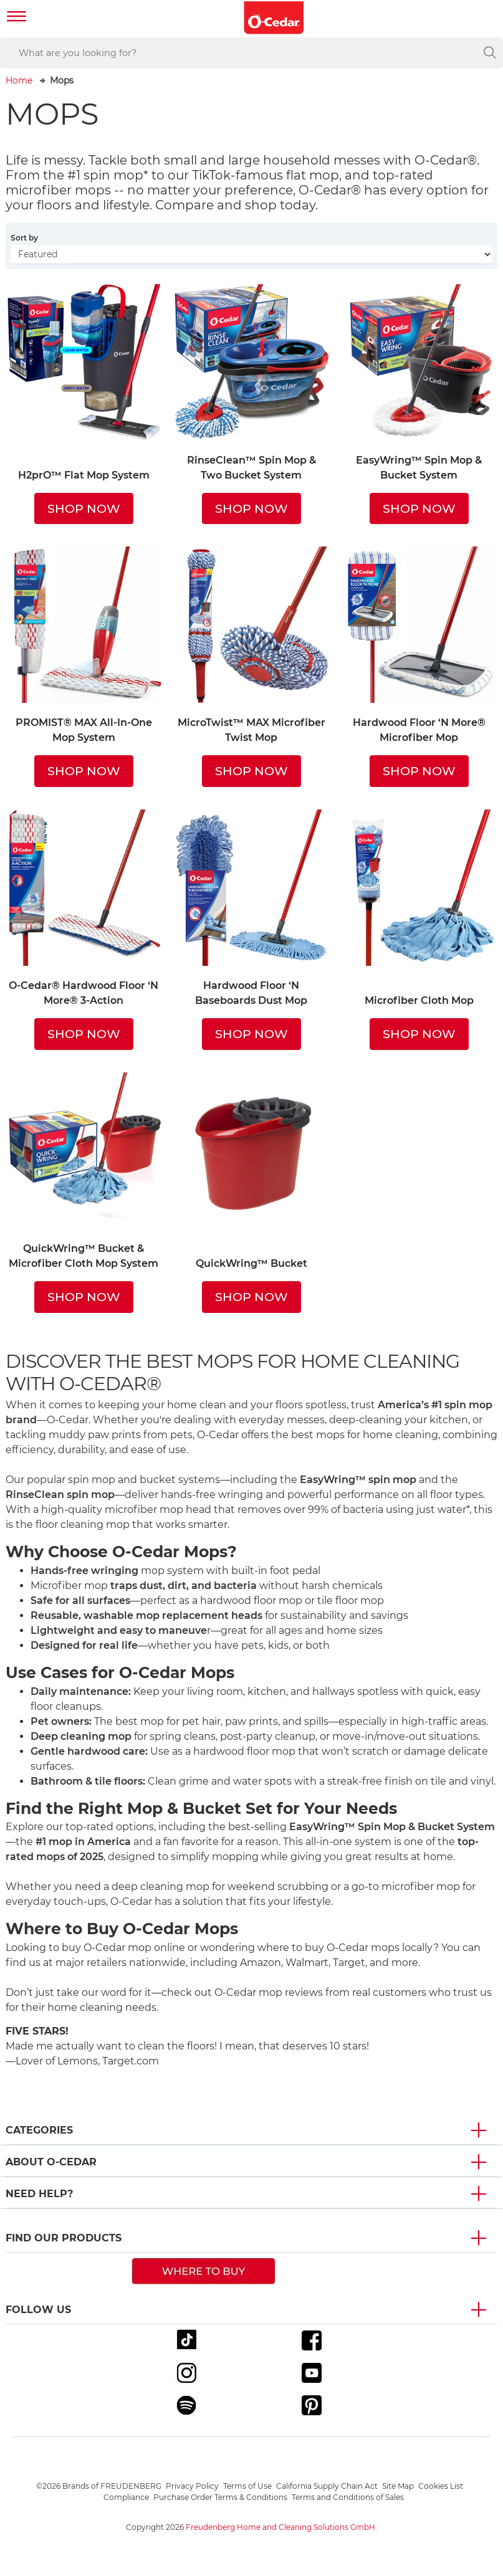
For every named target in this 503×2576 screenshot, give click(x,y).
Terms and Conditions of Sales (348, 2497)
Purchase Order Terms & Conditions (220, 2497)
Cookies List (440, 2486)
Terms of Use (247, 2486)
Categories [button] (39, 2130)
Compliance (126, 2497)
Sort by (24, 237)
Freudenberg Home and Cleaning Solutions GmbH (280, 2527)
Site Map (398, 2486)
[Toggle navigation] (17, 17)
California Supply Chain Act (327, 2486)
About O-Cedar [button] (51, 2162)
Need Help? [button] (39, 2194)
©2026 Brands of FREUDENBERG (98, 2486)
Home (19, 80)
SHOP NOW (83, 508)
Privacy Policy (192, 2486)
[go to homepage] (274, 18)
